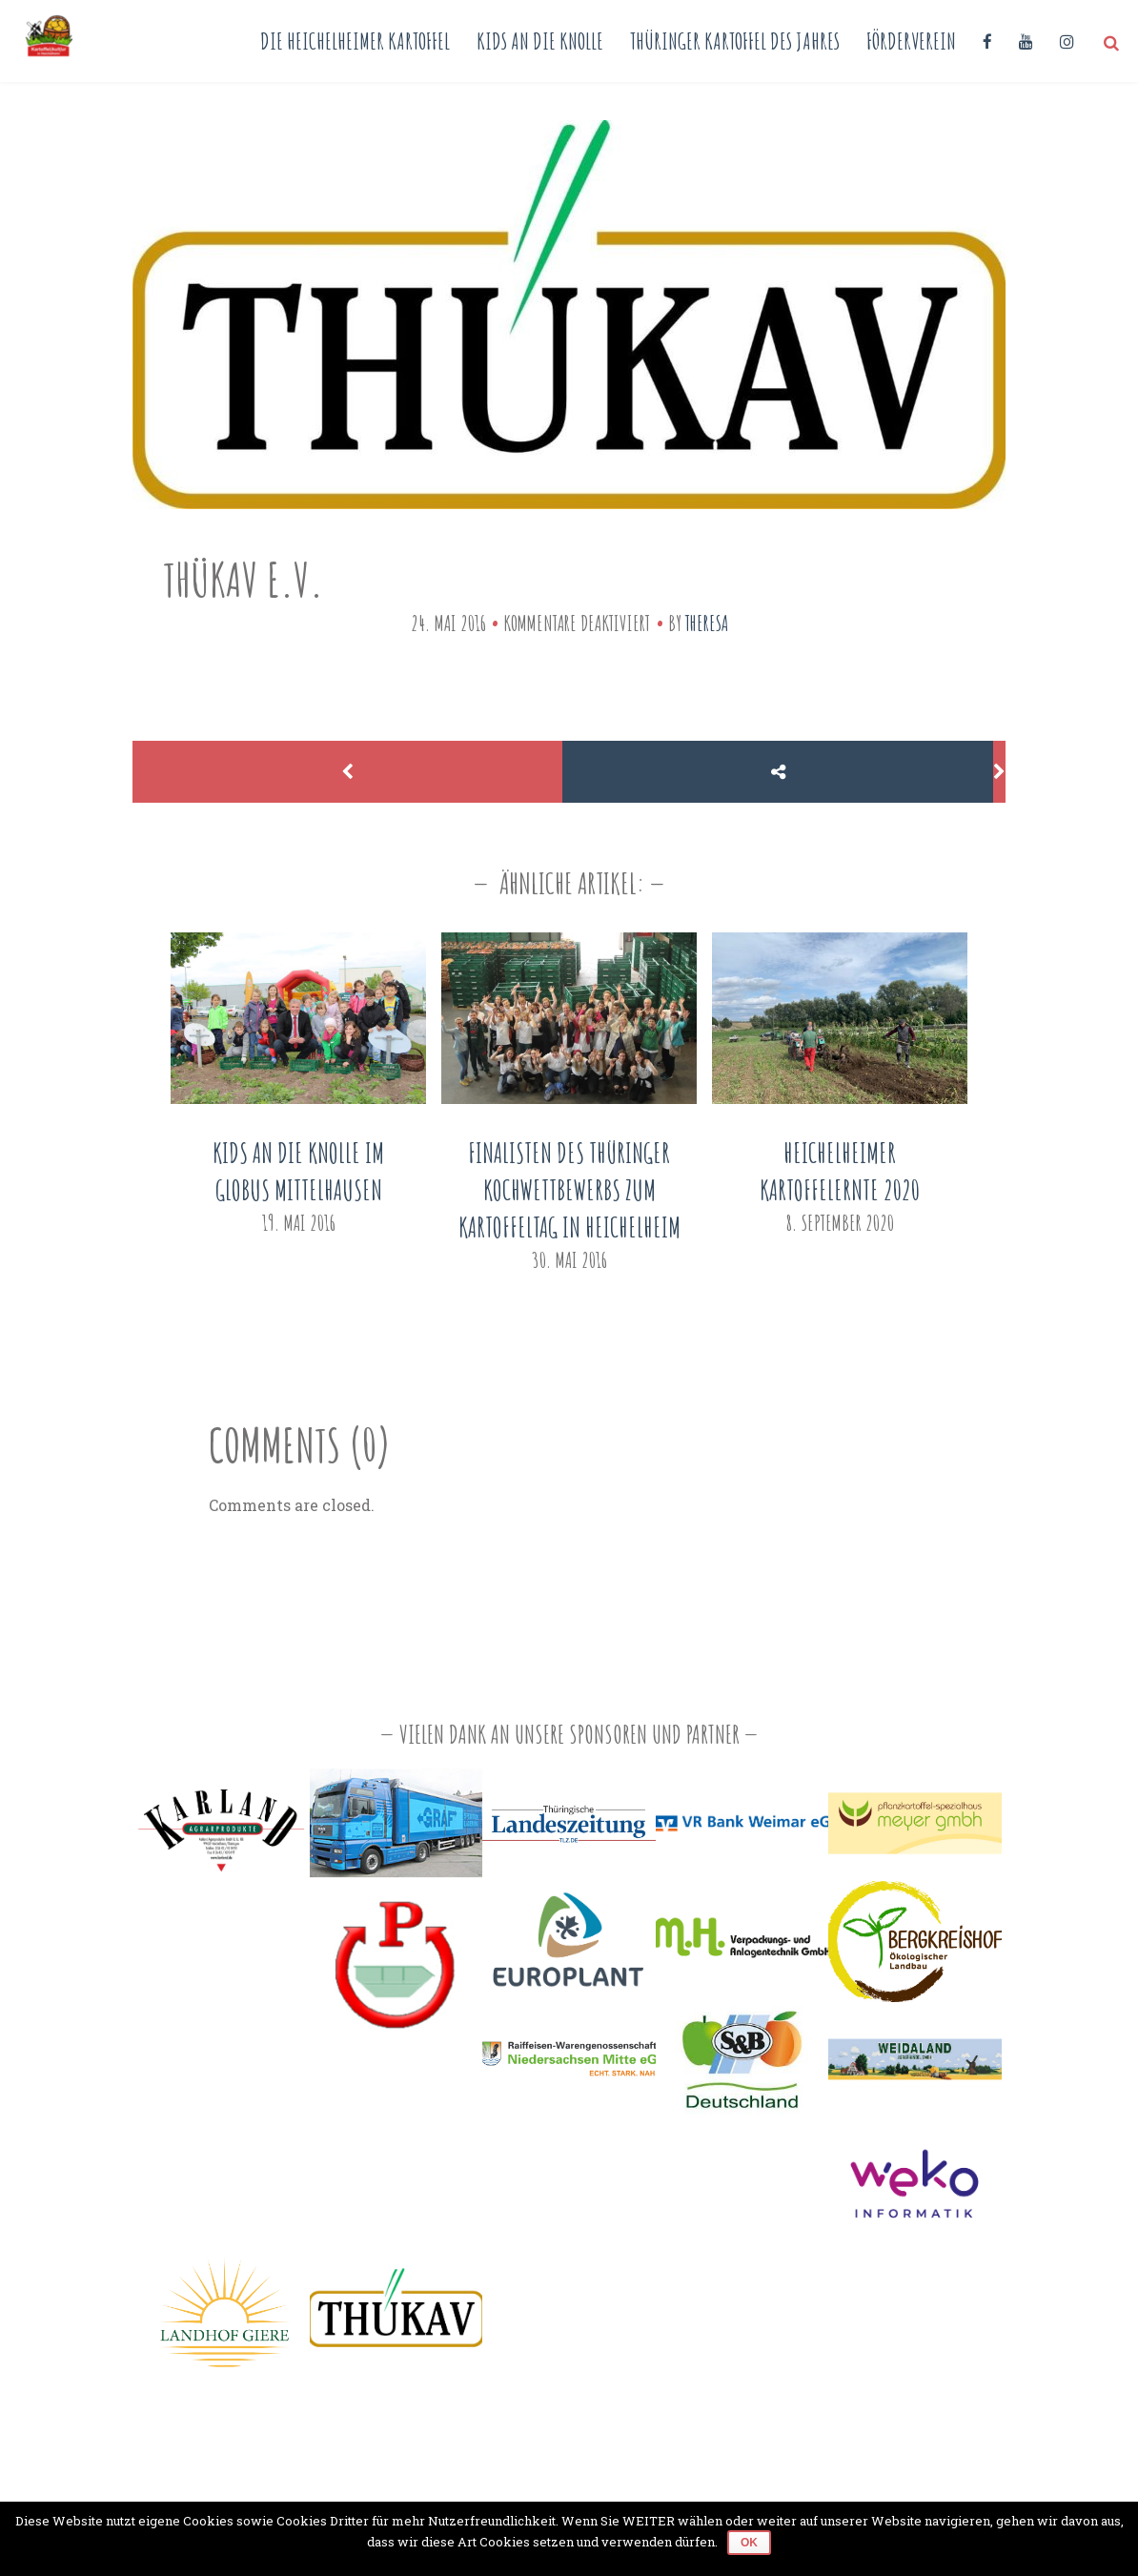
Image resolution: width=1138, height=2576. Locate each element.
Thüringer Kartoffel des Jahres (735, 41)
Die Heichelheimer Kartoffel (355, 41)
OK (749, 2542)
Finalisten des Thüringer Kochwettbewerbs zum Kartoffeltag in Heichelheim (569, 1190)
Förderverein (911, 41)
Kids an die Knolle (540, 41)
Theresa (706, 623)
